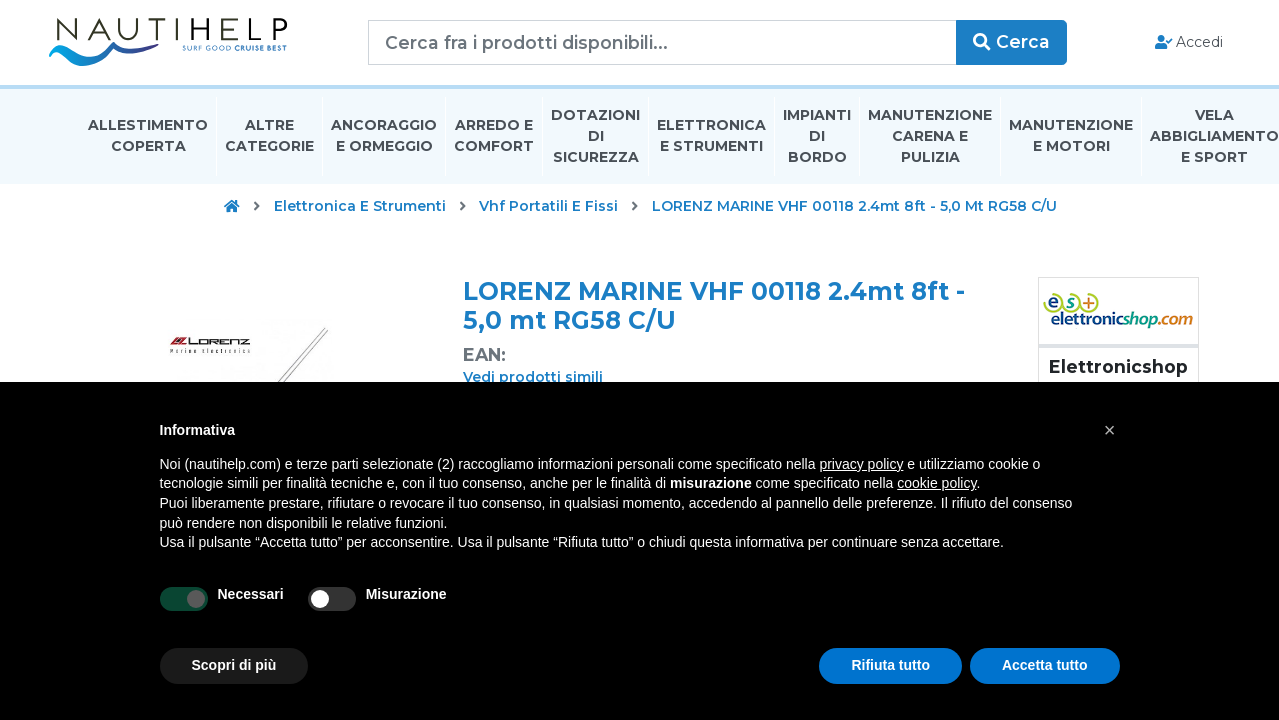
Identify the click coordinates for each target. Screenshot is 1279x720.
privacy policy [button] (861, 464)
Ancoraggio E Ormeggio (384, 143)
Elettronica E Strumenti (711, 143)
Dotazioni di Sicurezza (595, 144)
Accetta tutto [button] (1045, 665)
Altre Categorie (269, 143)
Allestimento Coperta (148, 143)
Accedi (1157, 46)
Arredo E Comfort (494, 143)
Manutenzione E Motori (1071, 143)
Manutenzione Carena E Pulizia (930, 144)
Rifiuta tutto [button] (890, 665)
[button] (1110, 430)
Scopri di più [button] (234, 665)
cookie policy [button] (936, 483)
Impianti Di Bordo (817, 144)
